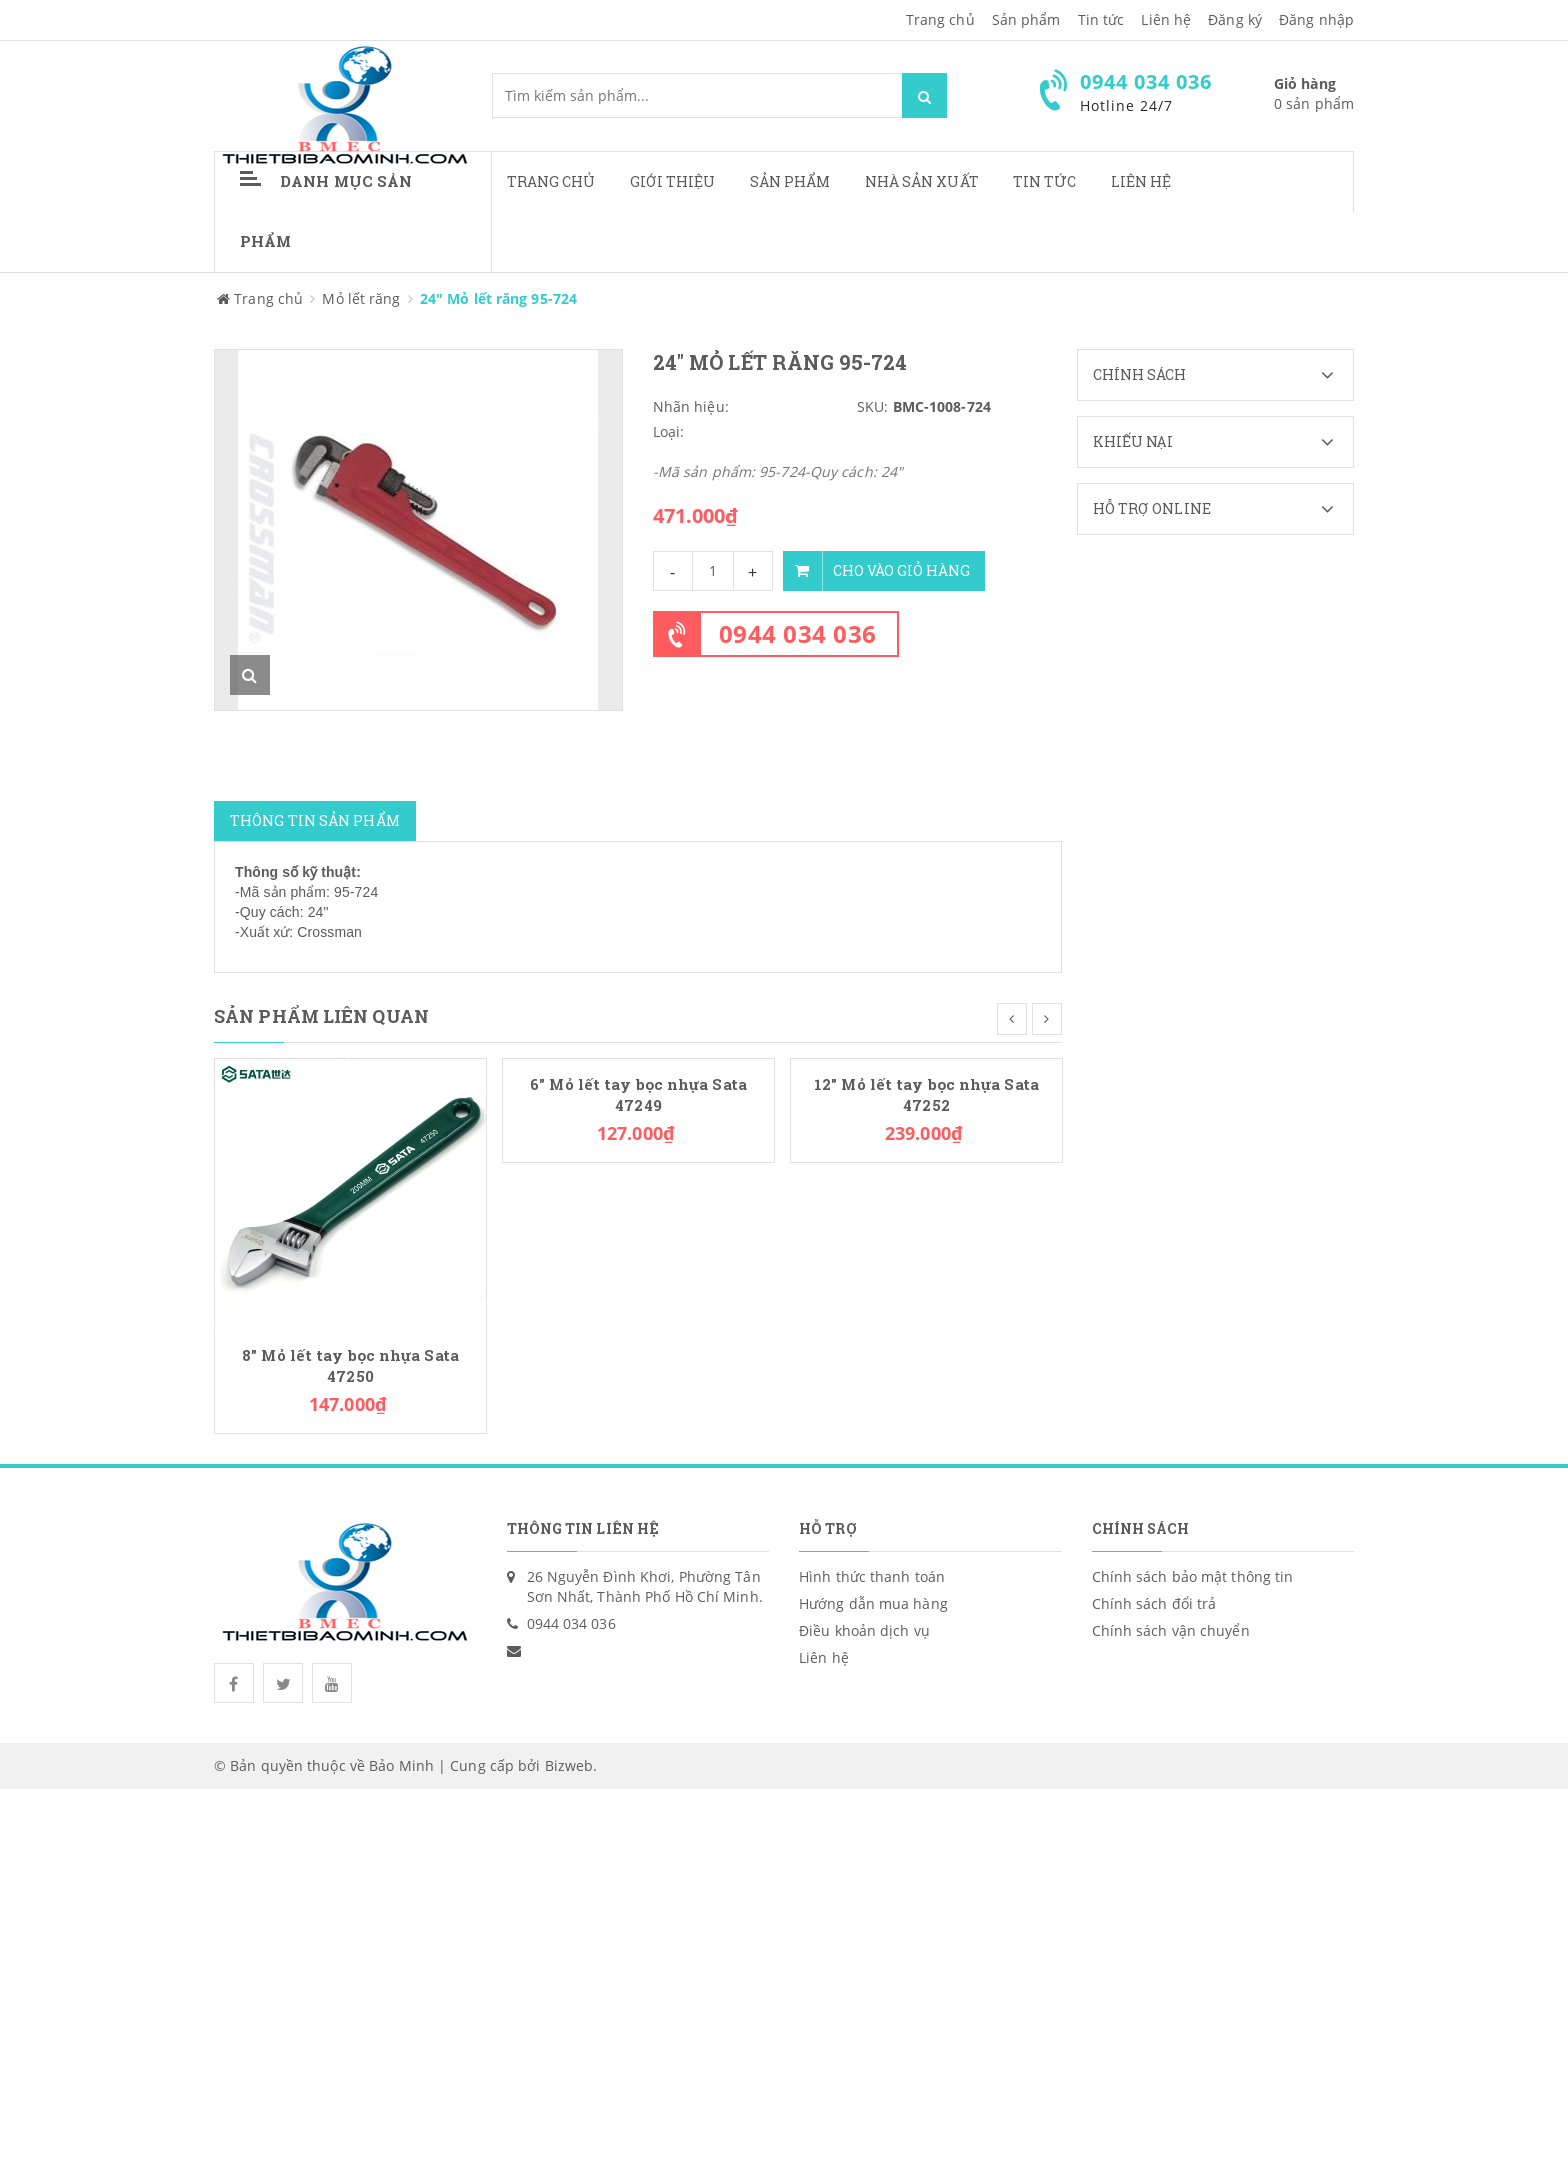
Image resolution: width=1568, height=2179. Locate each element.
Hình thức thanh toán (872, 1576)
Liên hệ (1141, 181)
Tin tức (1101, 19)
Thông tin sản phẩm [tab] (315, 820)
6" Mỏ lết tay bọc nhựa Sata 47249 (638, 1095)
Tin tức (1045, 181)
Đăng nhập (1316, 19)
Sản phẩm (1026, 19)
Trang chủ (940, 19)
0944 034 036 (798, 633)
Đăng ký (1235, 19)
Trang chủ (551, 181)
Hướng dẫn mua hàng (873, 1603)
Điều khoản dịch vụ (864, 1630)
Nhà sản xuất (922, 181)
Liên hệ (1166, 19)
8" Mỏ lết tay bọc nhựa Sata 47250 (350, 1366)
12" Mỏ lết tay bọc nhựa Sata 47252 (926, 1095)
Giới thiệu (673, 181)
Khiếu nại (1223, 442)
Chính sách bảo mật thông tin (1193, 1576)
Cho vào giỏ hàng (876, 571)
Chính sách (1223, 375)
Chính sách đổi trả (1154, 1603)
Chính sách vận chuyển (1171, 1630)
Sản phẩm (790, 181)
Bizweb (569, 1765)
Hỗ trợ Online (1223, 509)
